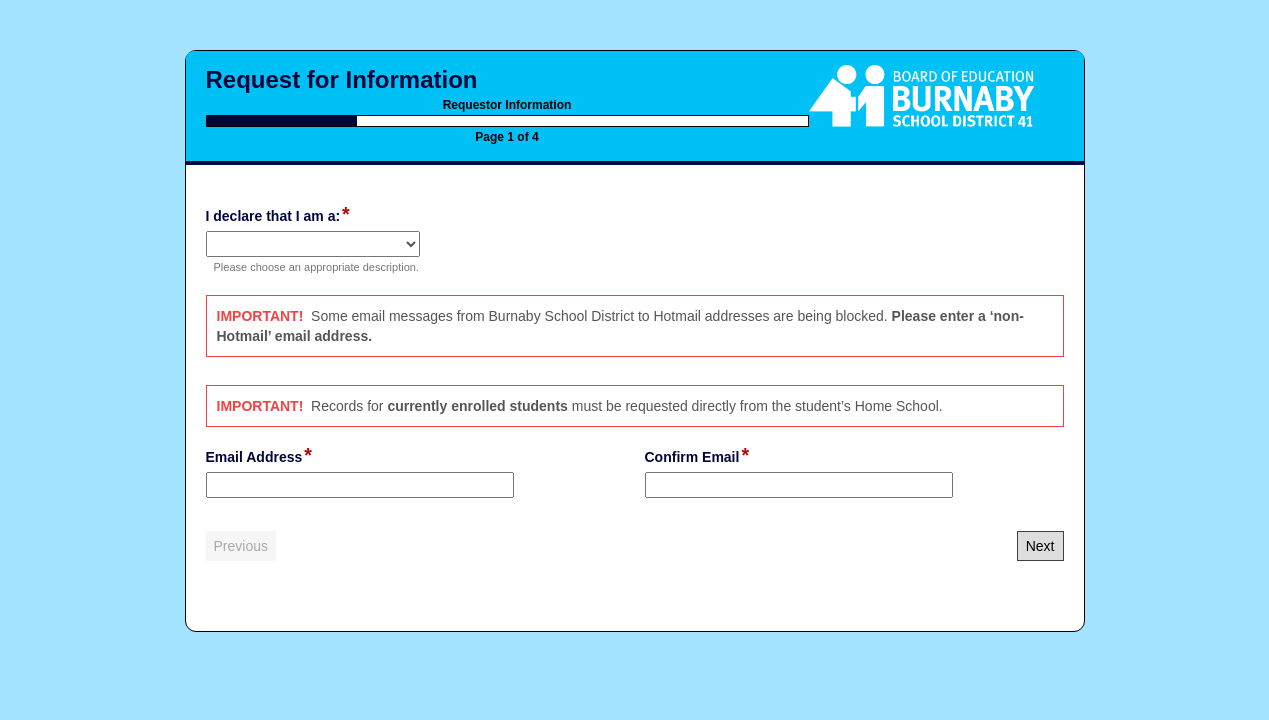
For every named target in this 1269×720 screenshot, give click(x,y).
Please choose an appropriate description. (316, 267)
